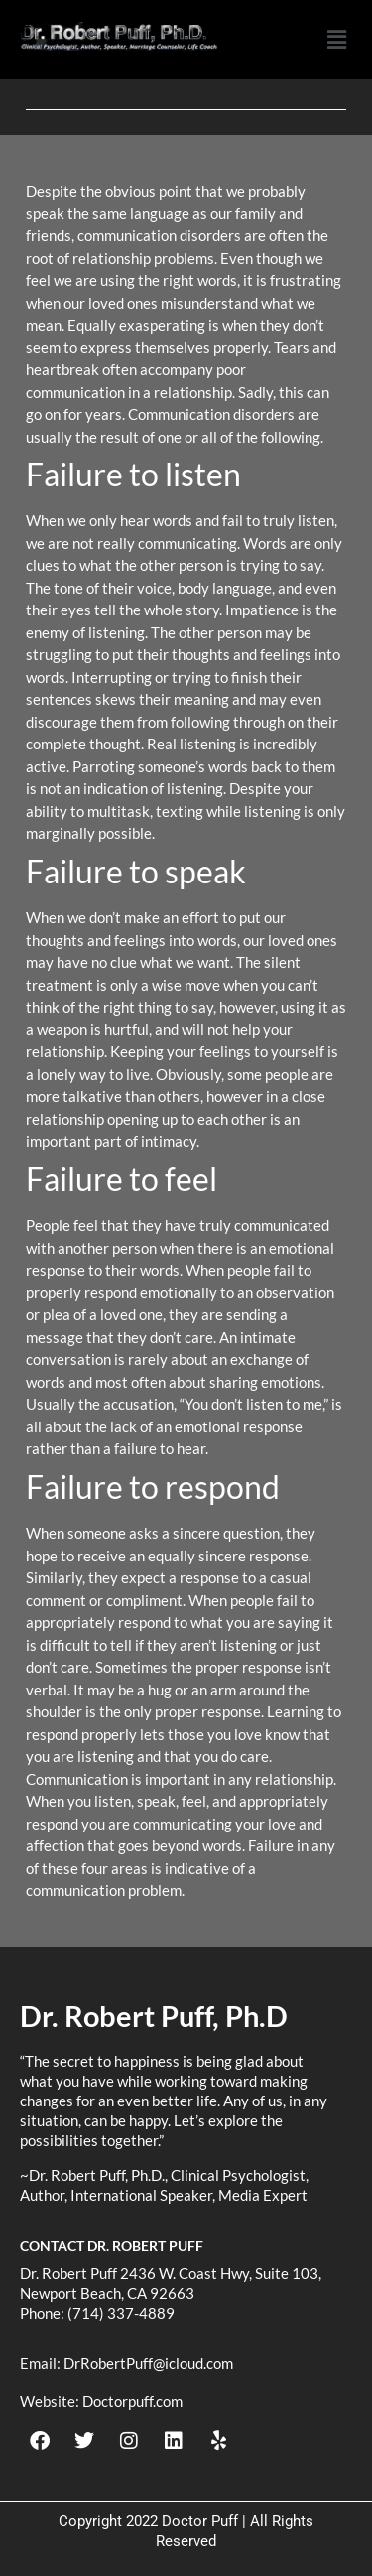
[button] (336, 40)
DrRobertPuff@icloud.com (148, 2363)
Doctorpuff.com (132, 2401)
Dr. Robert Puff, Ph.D (154, 2015)
